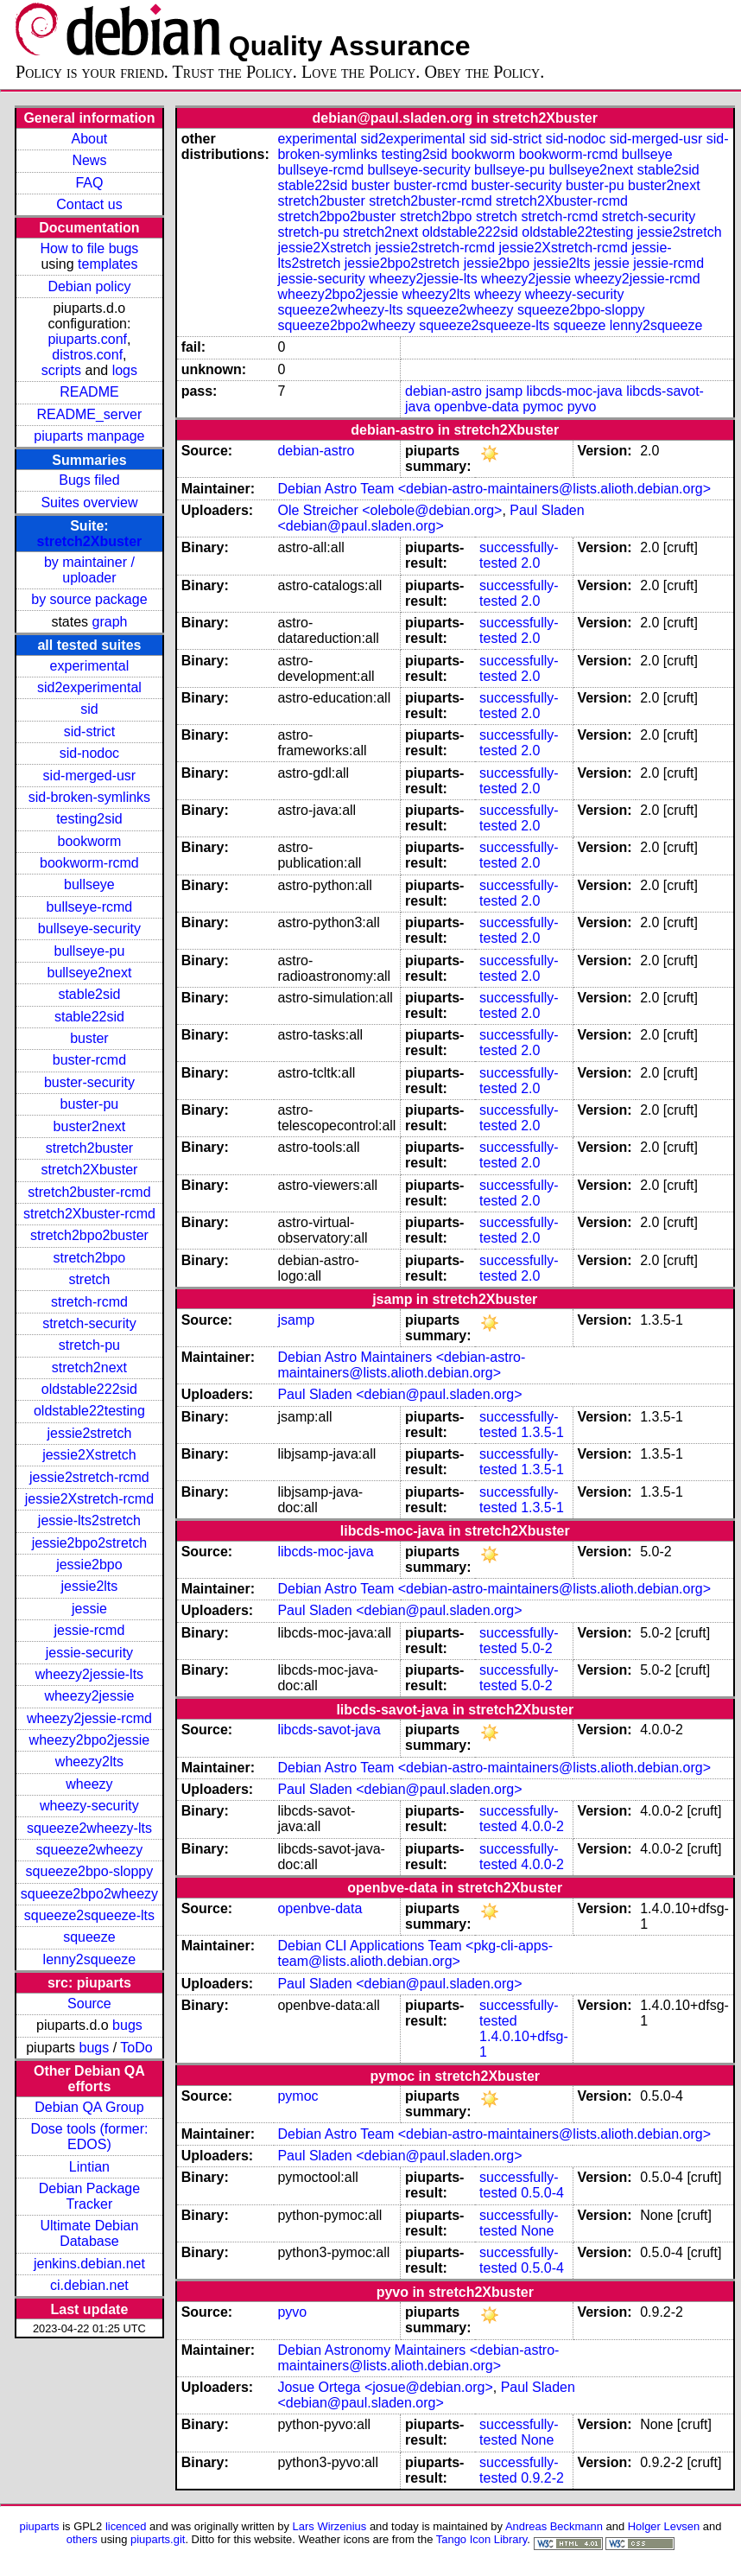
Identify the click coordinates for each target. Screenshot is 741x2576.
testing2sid (89, 818)
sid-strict (90, 731)
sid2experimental (89, 687)
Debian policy (89, 286)
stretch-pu (89, 1345)
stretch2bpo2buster (89, 1235)
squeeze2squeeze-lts (89, 1915)
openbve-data (476, 406)
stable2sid (89, 994)
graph (110, 621)
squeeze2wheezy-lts (89, 1828)
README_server (89, 414)
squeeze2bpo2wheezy (89, 1893)
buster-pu (89, 1104)
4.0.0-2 (542, 1826)
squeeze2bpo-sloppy (90, 1871)
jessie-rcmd (89, 1630)
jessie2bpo (89, 1564)
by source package (89, 599)
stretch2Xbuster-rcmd (89, 1213)
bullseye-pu (89, 951)
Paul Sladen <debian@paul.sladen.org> (430, 518)
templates (107, 264)
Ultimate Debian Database (90, 2233)
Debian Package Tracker (89, 2196)
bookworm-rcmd (89, 862)
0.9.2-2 (542, 2478)
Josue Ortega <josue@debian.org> (384, 2387)
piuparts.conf (87, 339)
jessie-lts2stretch (89, 1520)
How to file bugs (89, 248)
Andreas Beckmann (554, 2526)
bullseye (89, 884)
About (90, 138)
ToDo (136, 2047)
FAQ (89, 182)
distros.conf (87, 354)
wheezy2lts (89, 1761)
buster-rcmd (89, 1060)
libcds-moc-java (575, 391)
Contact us (89, 204)
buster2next (90, 1126)
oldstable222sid (89, 1389)
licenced (126, 2526)
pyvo (582, 406)
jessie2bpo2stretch (89, 1543)
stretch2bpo (90, 1257)
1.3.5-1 (542, 1432)
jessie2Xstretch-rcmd (89, 1499)
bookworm (90, 841)
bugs (127, 2025)
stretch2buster (89, 1148)
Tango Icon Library (482, 2539)
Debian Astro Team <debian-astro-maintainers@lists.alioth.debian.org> (494, 488)
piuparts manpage (89, 436)
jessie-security (89, 1652)
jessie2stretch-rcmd (89, 1477)
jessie (89, 1608)
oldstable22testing (89, 1410)
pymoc (542, 406)
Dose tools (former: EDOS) (89, 2136)
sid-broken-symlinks (89, 797)
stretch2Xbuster (89, 541)
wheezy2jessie (89, 1696)
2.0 (530, 563)
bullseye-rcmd (90, 907)
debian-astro (443, 391)
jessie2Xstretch (89, 1454)
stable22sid (89, 1016)
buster (89, 1038)
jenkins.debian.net (89, 2263)
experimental (90, 665)
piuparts (40, 2526)
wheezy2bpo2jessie (89, 1740)
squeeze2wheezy (89, 1849)
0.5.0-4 (542, 2192)
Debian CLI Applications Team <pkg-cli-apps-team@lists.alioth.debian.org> (415, 1953)
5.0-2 (536, 1648)
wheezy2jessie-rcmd (89, 1718)
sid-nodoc (89, 753)
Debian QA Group (89, 2107)
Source (89, 2003)
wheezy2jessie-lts (89, 1674)
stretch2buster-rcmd (89, 1192)
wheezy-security (89, 1805)
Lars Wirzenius (330, 2526)
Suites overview (89, 502)
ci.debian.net (89, 2285)
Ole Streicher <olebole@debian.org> (389, 510)
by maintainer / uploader (89, 570)
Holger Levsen (664, 2526)
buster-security (89, 1082)
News (89, 160)
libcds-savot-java (328, 1729)
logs (124, 370)
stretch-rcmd (89, 1301)
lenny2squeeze (89, 1959)
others (82, 2539)
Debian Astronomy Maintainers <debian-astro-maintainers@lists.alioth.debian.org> (418, 2358)
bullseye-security (89, 928)
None (537, 2230)
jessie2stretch (90, 1433)
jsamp (503, 391)
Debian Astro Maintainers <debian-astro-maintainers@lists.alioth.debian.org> (401, 1365)
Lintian (89, 2166)
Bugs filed (89, 480)
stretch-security (89, 1323)
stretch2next (89, 1367)
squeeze (89, 1937)
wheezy (89, 1784)
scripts (61, 370)
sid (89, 709)
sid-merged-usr (89, 775)
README (89, 392)
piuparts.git (157, 2539)
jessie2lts (89, 1586)
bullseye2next (89, 972)
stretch (89, 1279)
